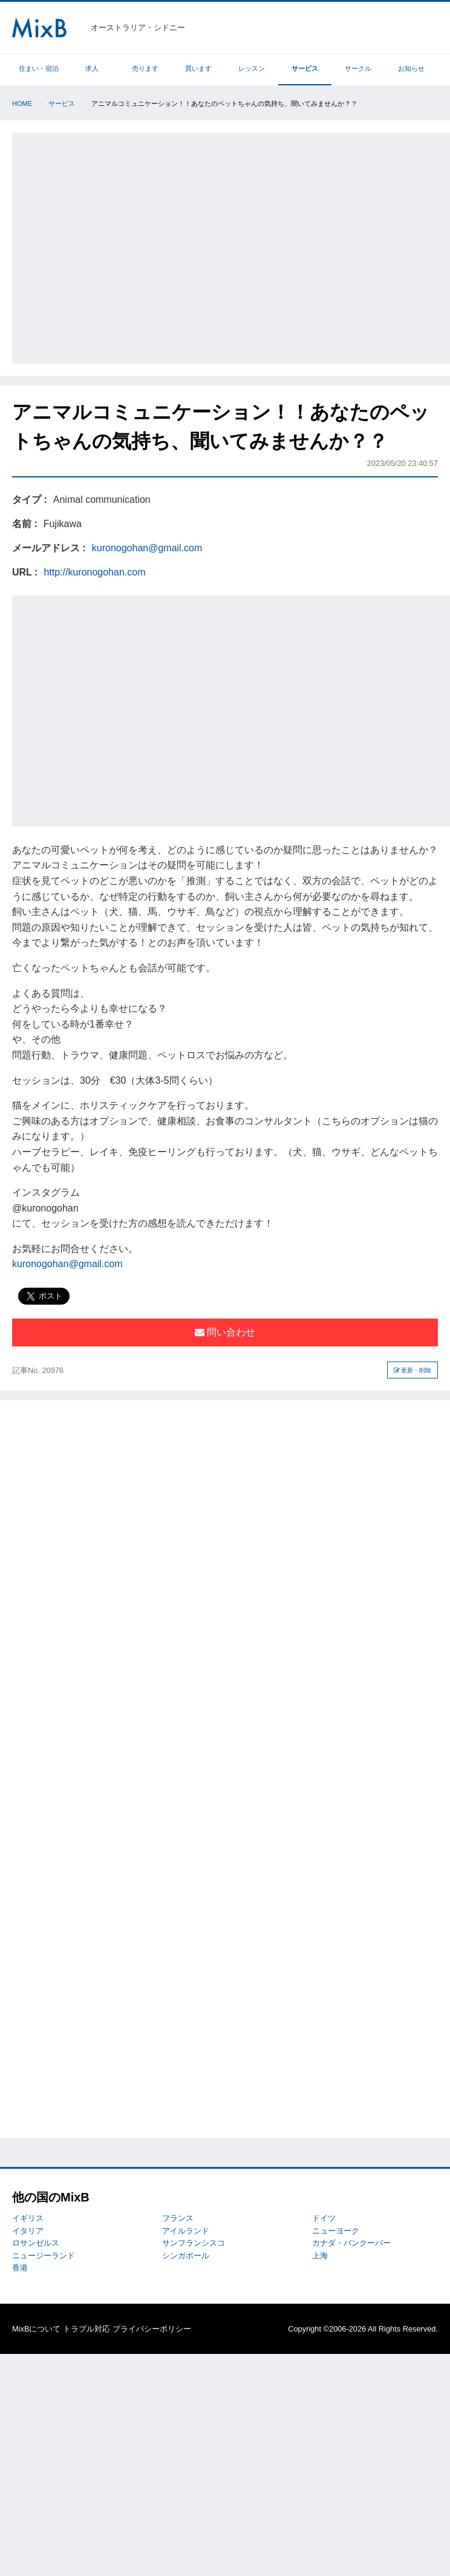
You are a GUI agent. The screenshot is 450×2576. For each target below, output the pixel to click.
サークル (358, 68)
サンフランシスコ (193, 2242)
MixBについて (36, 2328)
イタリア (28, 2230)
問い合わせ (225, 1332)
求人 (92, 68)
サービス (305, 68)
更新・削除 (413, 1370)
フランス (178, 2218)
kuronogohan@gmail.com (147, 548)
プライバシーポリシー (151, 2328)
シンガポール (185, 2255)
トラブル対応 (86, 2328)
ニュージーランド (43, 2255)
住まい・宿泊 (39, 68)
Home (22, 103)
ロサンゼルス (35, 2242)
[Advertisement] (113, 246)
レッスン (251, 68)
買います (198, 68)
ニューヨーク (335, 2230)
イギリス (28, 2218)
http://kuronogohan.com (94, 572)
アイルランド (185, 2230)
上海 (320, 2255)
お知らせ (411, 68)
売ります (145, 68)
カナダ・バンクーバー (351, 2242)
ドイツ (324, 2218)
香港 (20, 2267)
